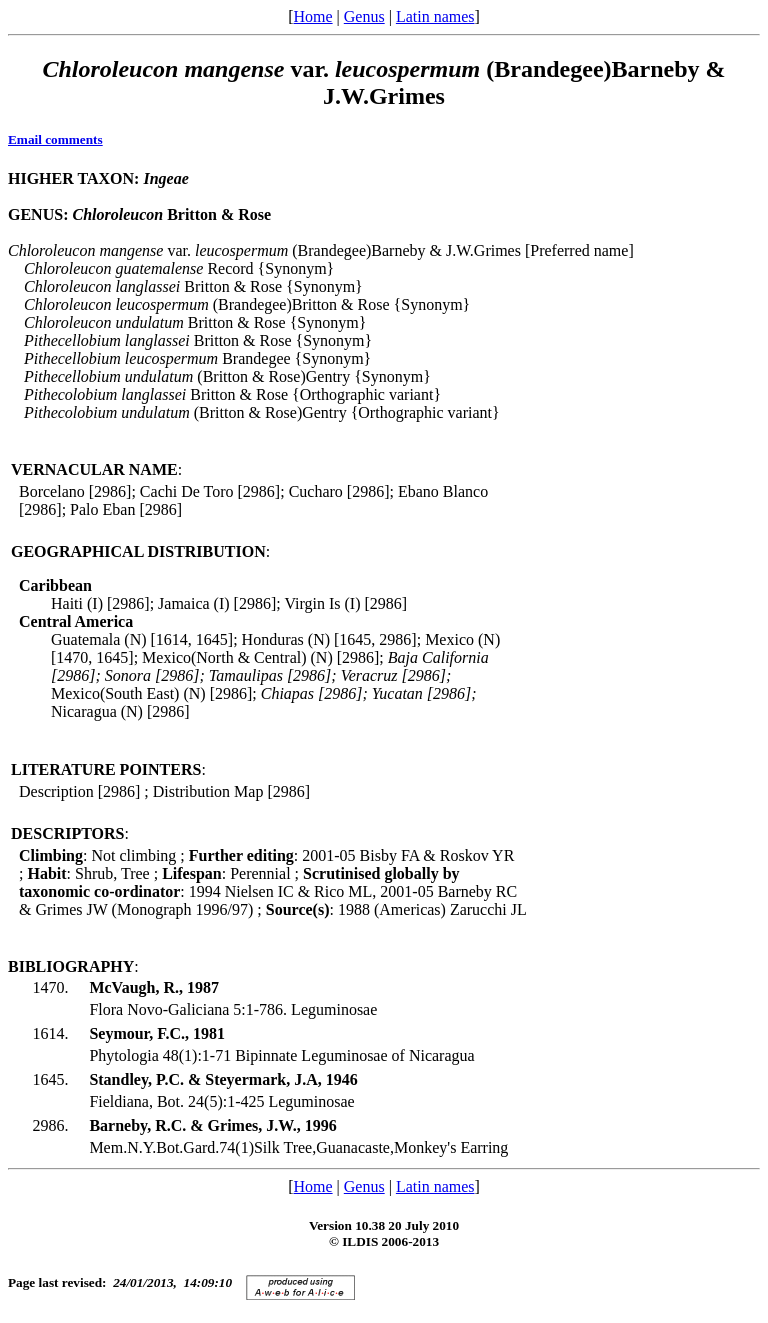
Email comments (55, 139)
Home (312, 16)
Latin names (435, 16)
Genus (364, 16)
